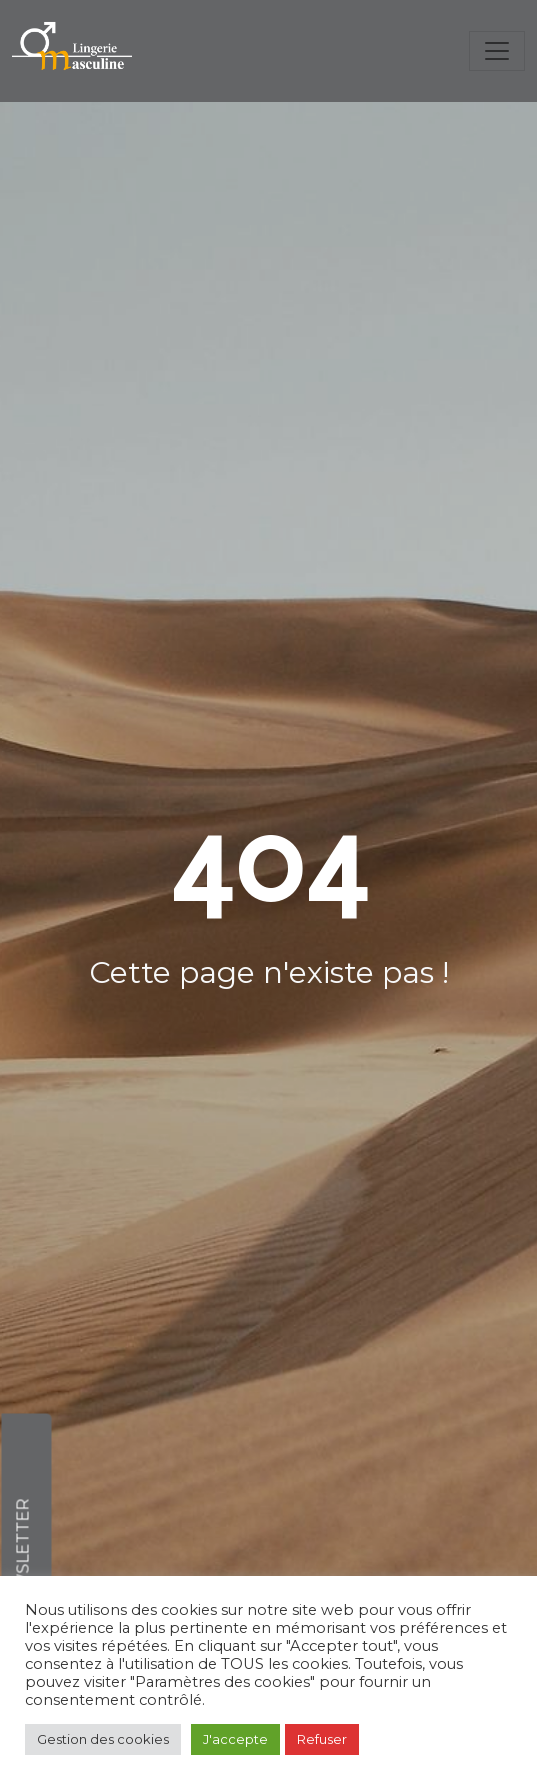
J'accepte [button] (235, 1739)
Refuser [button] (322, 1739)
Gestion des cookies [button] (103, 1739)
